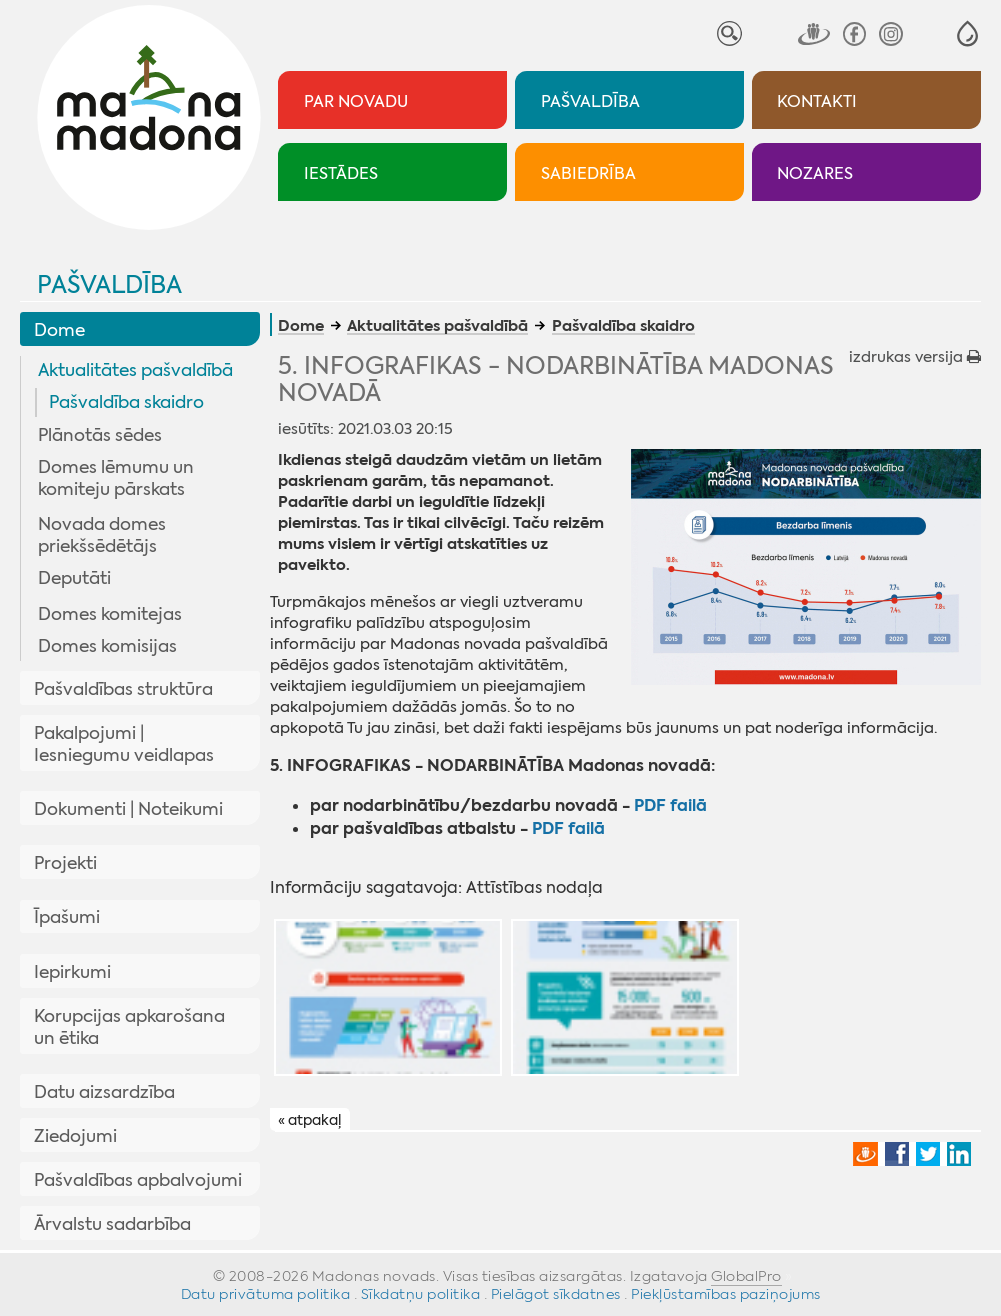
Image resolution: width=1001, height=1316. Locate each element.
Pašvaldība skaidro (126, 402)
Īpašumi (67, 917)
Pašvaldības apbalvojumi (138, 1180)
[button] (967, 33)
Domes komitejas (110, 614)
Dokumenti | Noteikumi (128, 809)
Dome (59, 330)
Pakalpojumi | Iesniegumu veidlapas (124, 744)
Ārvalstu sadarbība (112, 1224)
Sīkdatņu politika (421, 1294)
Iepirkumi (72, 972)
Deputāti (74, 578)
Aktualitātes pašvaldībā (135, 370)
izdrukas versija (915, 357)
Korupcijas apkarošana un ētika (129, 1027)
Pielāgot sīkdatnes (556, 1294)
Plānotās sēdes (100, 435)
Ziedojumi (75, 1136)
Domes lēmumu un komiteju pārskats (116, 478)
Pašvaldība (109, 285)
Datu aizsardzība (104, 1092)
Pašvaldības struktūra (123, 689)
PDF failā (670, 805)
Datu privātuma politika (266, 1294)
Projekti (65, 863)
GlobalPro (746, 1276)
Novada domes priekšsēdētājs (102, 535)
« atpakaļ (309, 1120)
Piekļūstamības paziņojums (726, 1294)
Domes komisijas (107, 646)
